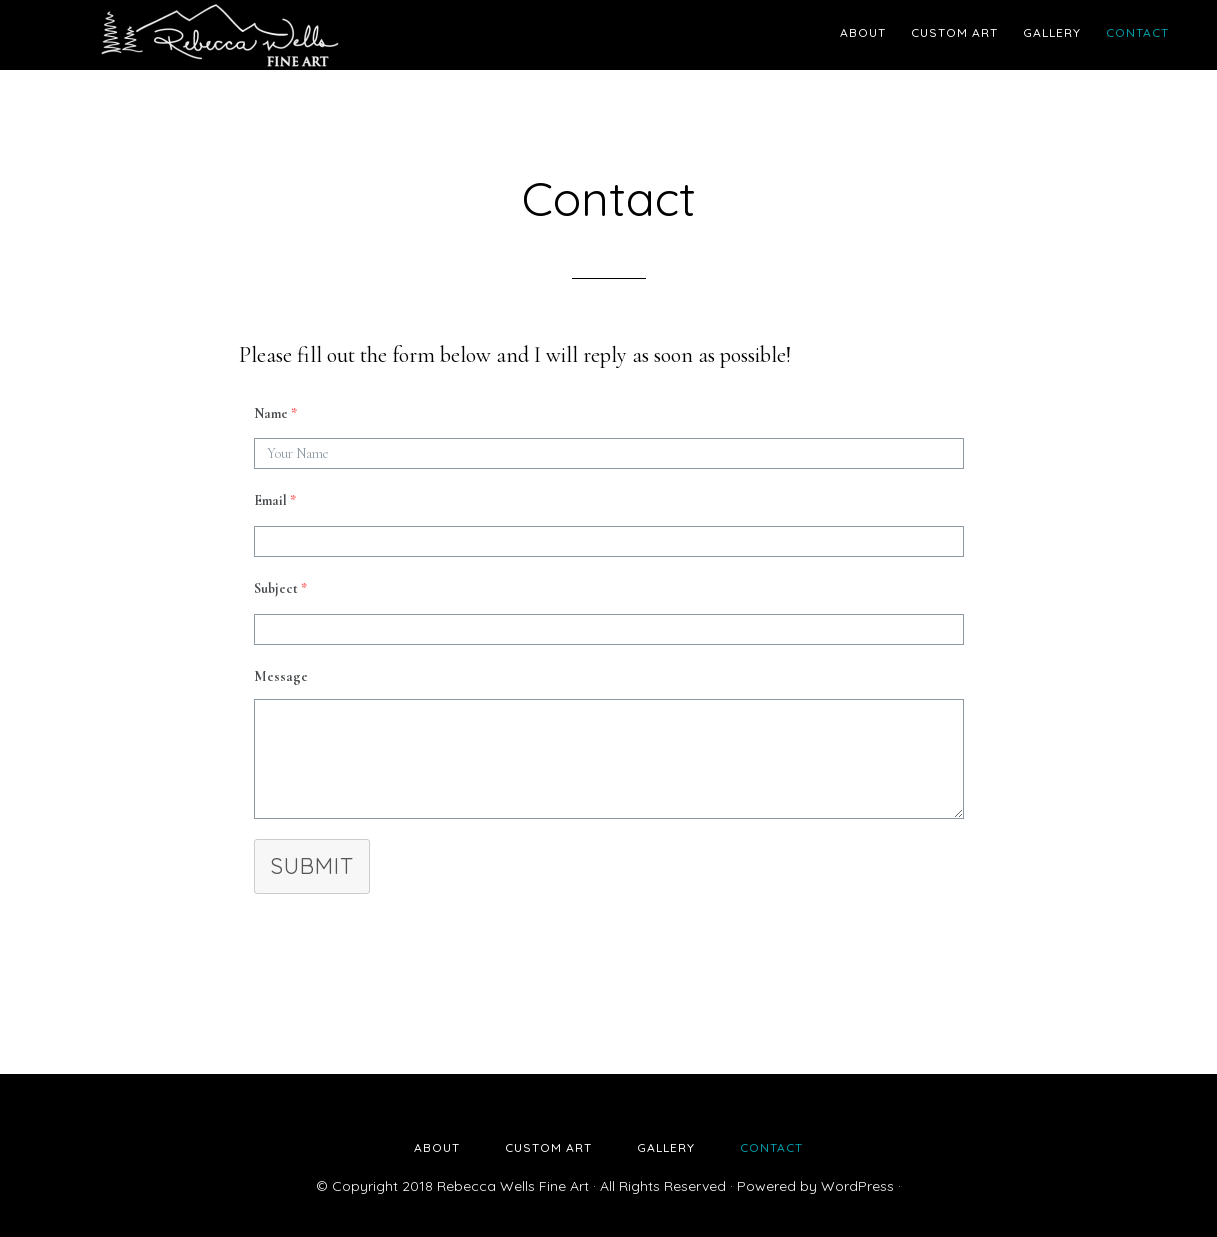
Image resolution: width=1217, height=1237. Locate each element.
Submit (312, 866)
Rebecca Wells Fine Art (219, 35)
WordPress (857, 1186)
